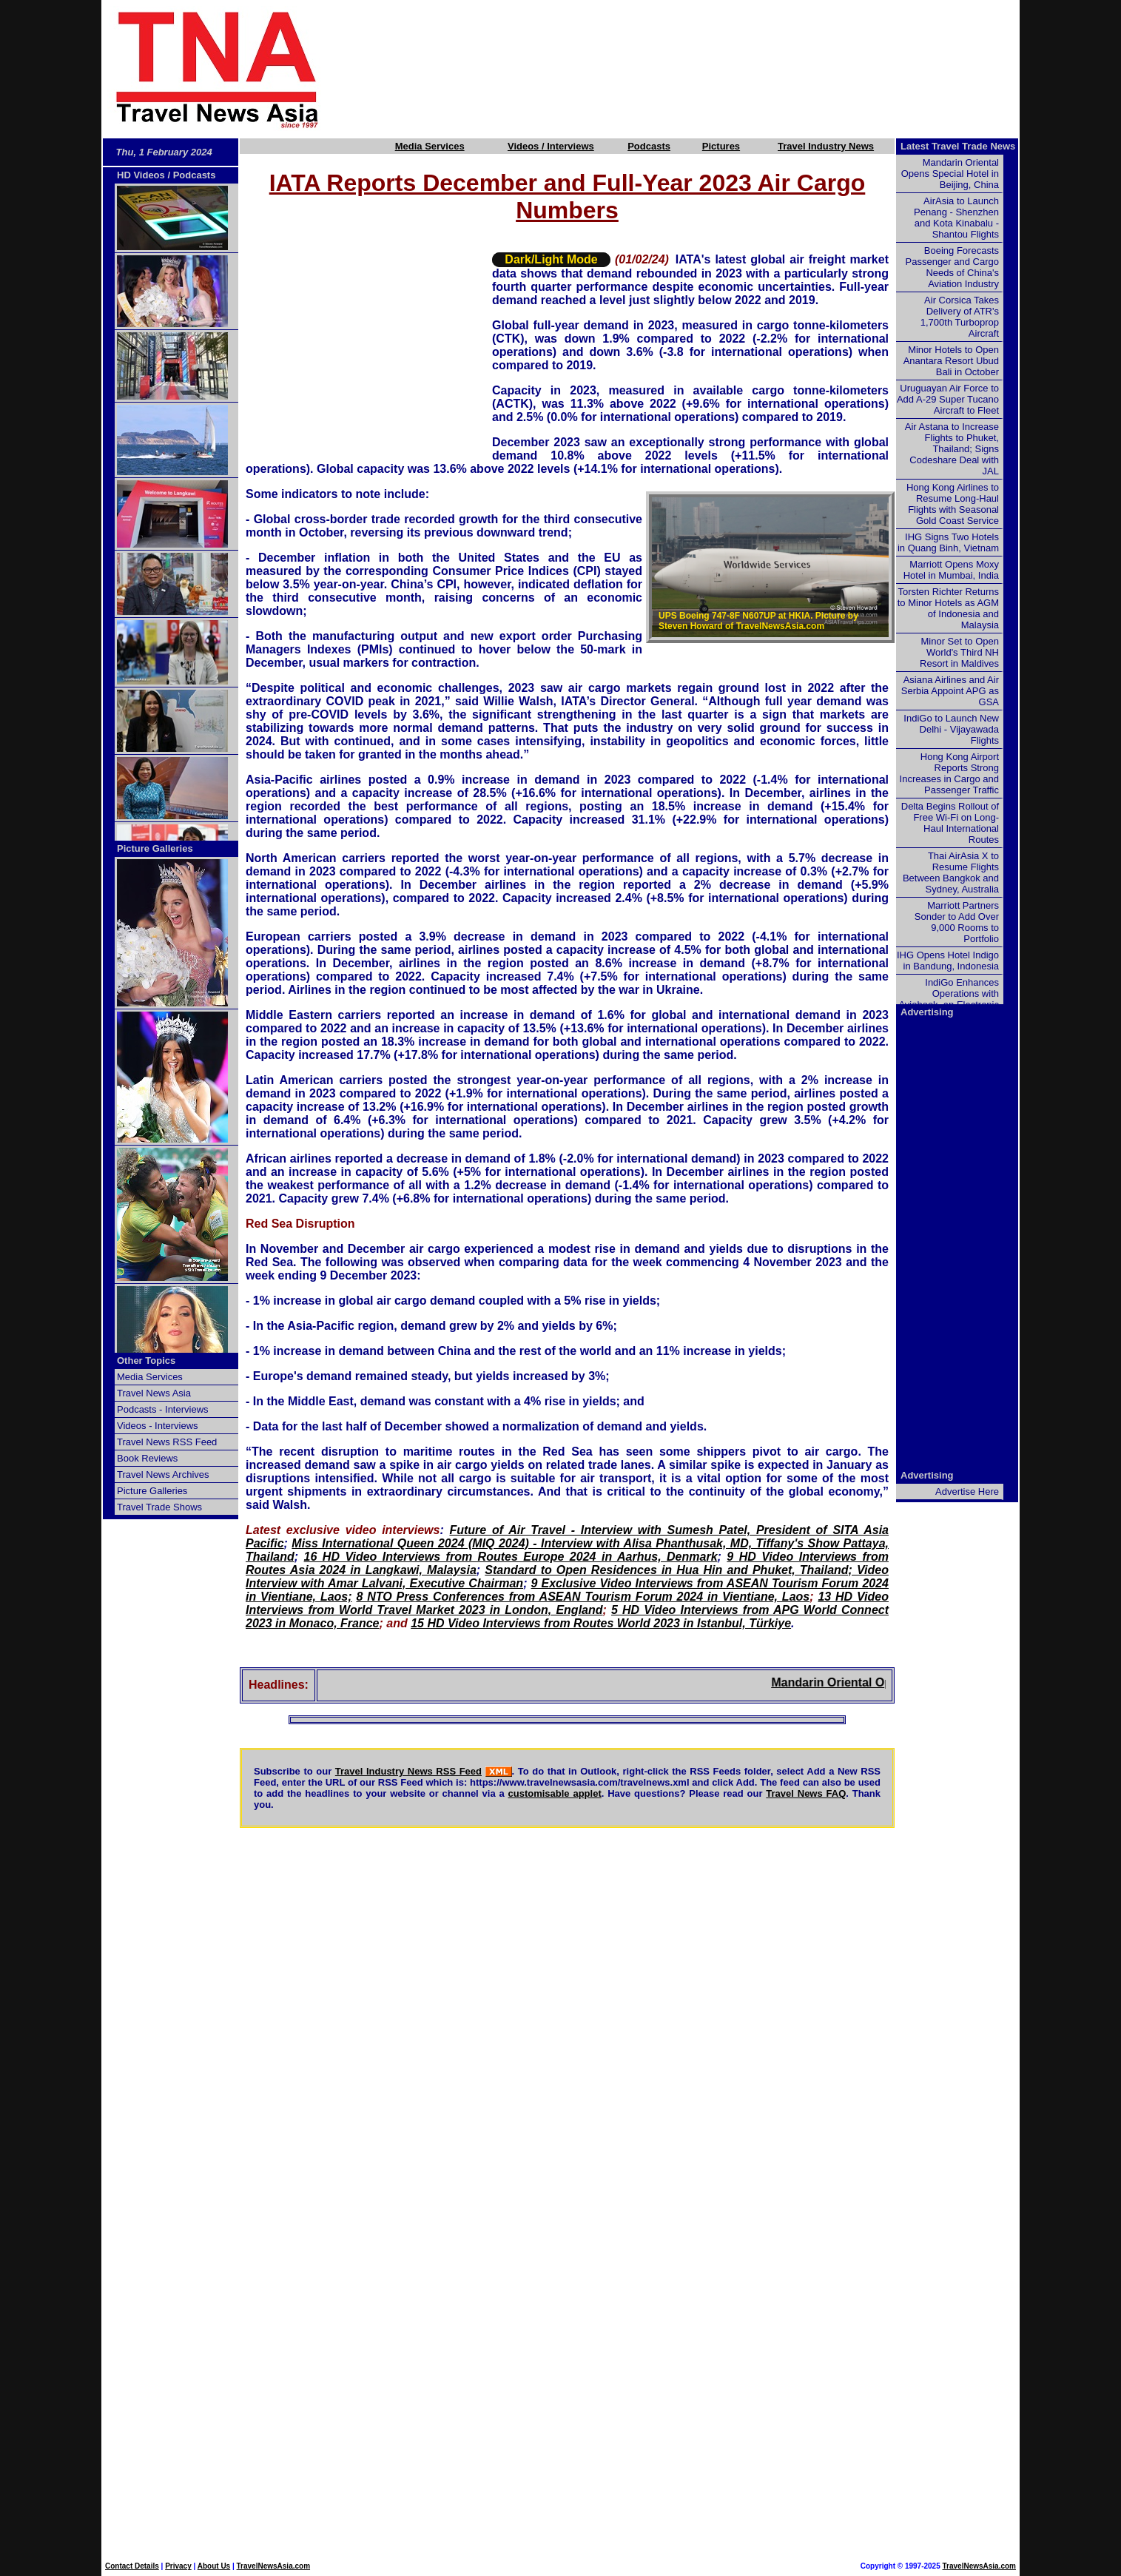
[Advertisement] (694, 69)
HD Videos (141, 175)
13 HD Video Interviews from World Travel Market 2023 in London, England (567, 1603)
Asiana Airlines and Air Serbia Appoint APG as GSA (950, 690)
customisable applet (555, 1793)
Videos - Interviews (157, 1425)
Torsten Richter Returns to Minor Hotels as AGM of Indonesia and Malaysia (948, 608)
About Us (214, 2566)
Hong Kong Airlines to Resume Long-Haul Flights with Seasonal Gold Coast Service (952, 504)
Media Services (430, 146)
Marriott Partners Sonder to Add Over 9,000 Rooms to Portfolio (957, 922)
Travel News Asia (154, 1393)
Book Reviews (147, 1458)
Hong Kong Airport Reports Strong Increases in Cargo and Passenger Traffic (949, 773)
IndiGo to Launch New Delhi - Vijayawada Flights (951, 729)
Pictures (721, 146)
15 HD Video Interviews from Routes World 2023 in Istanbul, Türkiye (601, 1623)
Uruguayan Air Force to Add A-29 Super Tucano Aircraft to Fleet (948, 399)
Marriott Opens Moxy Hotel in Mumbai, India (951, 570)
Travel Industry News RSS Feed (408, 1771)
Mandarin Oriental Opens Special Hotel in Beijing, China (950, 173)
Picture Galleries (155, 848)
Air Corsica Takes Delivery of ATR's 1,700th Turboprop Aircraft (959, 317)
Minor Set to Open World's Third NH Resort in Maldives (959, 652)
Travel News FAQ (806, 1793)
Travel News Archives (163, 1474)
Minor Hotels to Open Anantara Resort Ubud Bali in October (951, 360)
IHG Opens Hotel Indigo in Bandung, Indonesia (948, 960)
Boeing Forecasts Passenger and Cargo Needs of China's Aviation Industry (952, 267)
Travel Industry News (826, 146)
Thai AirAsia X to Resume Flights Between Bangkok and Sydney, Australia (951, 872)
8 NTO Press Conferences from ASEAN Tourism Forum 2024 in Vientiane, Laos (582, 1596)
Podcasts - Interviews (163, 1409)
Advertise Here (967, 1491)
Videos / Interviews (551, 146)
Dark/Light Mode (551, 259)
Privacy (178, 2566)
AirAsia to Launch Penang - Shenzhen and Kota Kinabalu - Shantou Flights (956, 217)
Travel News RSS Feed (167, 1441)
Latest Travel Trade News (957, 146)
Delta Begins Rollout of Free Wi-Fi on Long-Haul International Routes (950, 823)
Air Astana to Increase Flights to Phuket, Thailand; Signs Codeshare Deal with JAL (952, 449)
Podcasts (648, 146)
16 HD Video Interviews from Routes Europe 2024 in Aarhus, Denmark (511, 1556)
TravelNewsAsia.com (274, 2566)
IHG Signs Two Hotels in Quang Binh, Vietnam (948, 542)
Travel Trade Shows (159, 1507)
